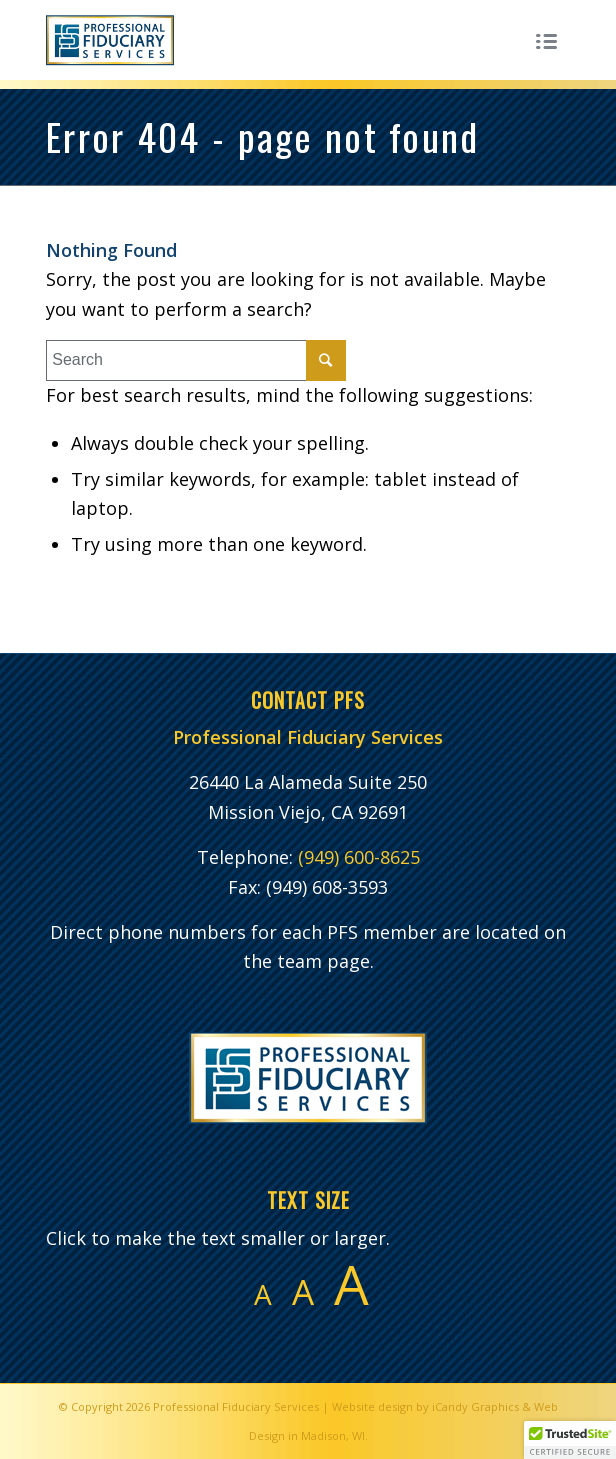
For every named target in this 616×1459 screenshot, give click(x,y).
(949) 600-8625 (359, 857)
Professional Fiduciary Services (236, 1406)
